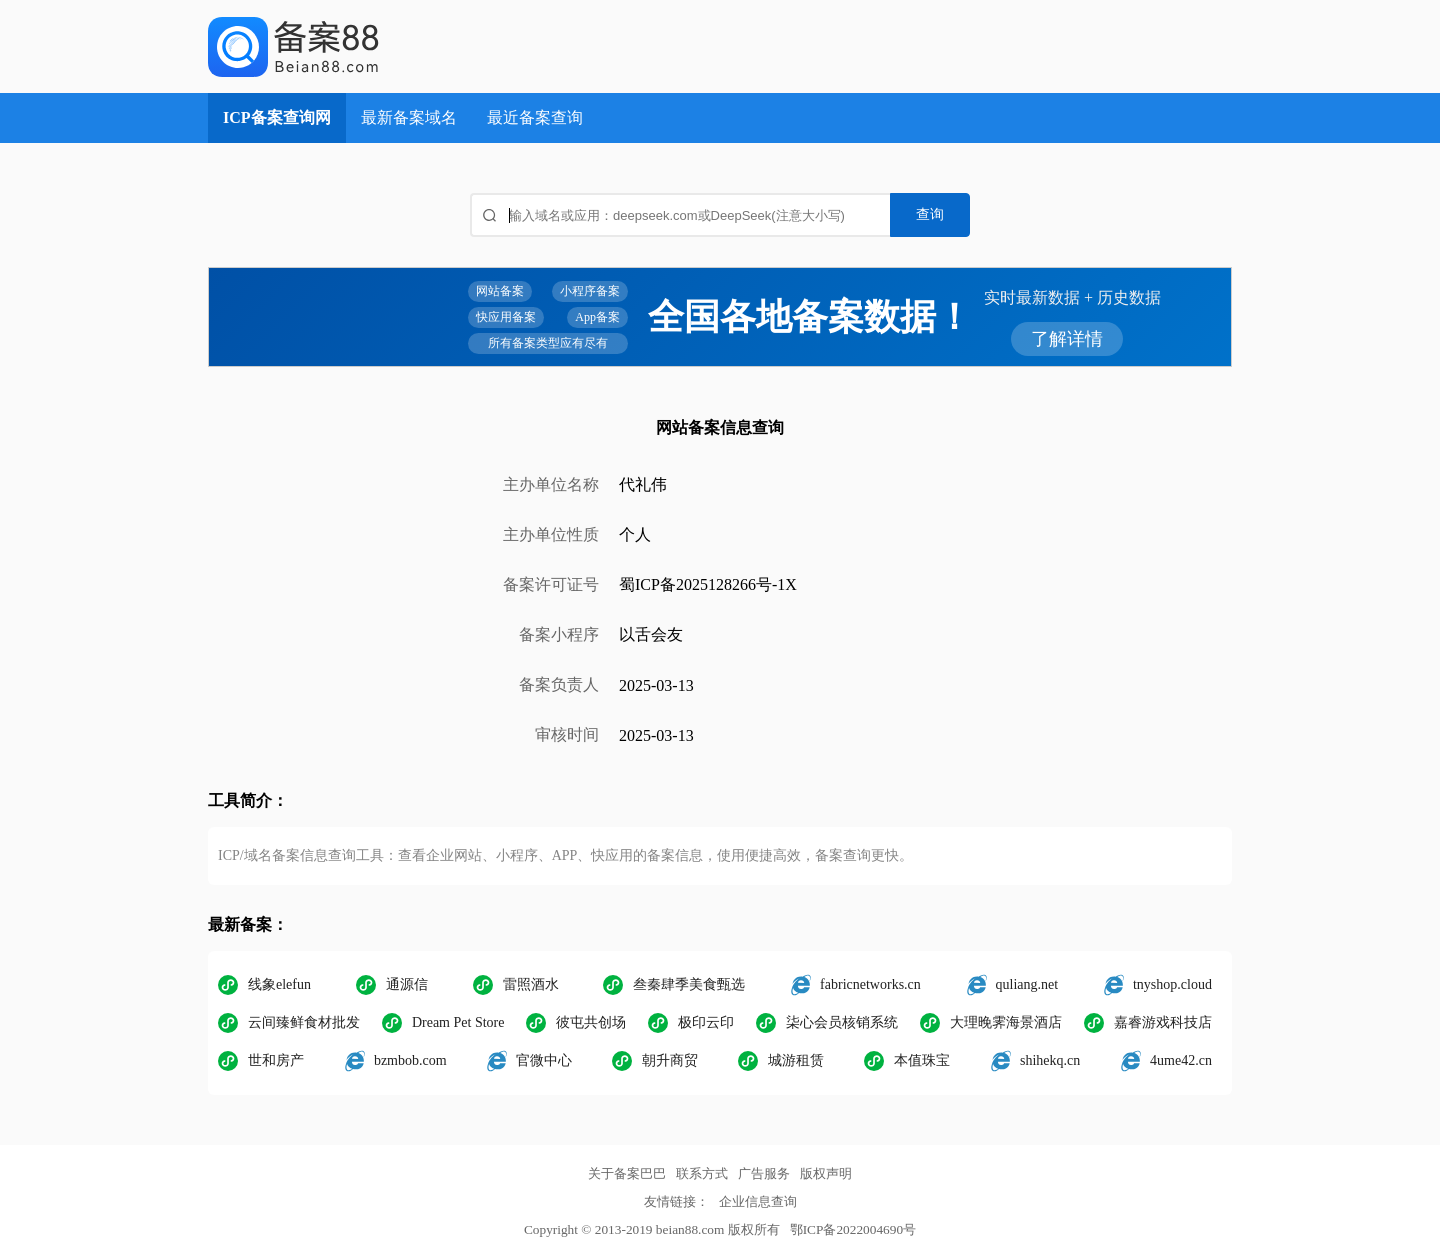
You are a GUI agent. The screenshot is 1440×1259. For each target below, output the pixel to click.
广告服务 (764, 1173)
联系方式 (702, 1173)
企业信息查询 (758, 1201)
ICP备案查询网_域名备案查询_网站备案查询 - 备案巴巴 (363, 46)
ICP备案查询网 (277, 117)
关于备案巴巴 (627, 1173)
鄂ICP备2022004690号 (853, 1229)
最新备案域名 (409, 117)
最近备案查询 (535, 117)
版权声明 (826, 1173)
